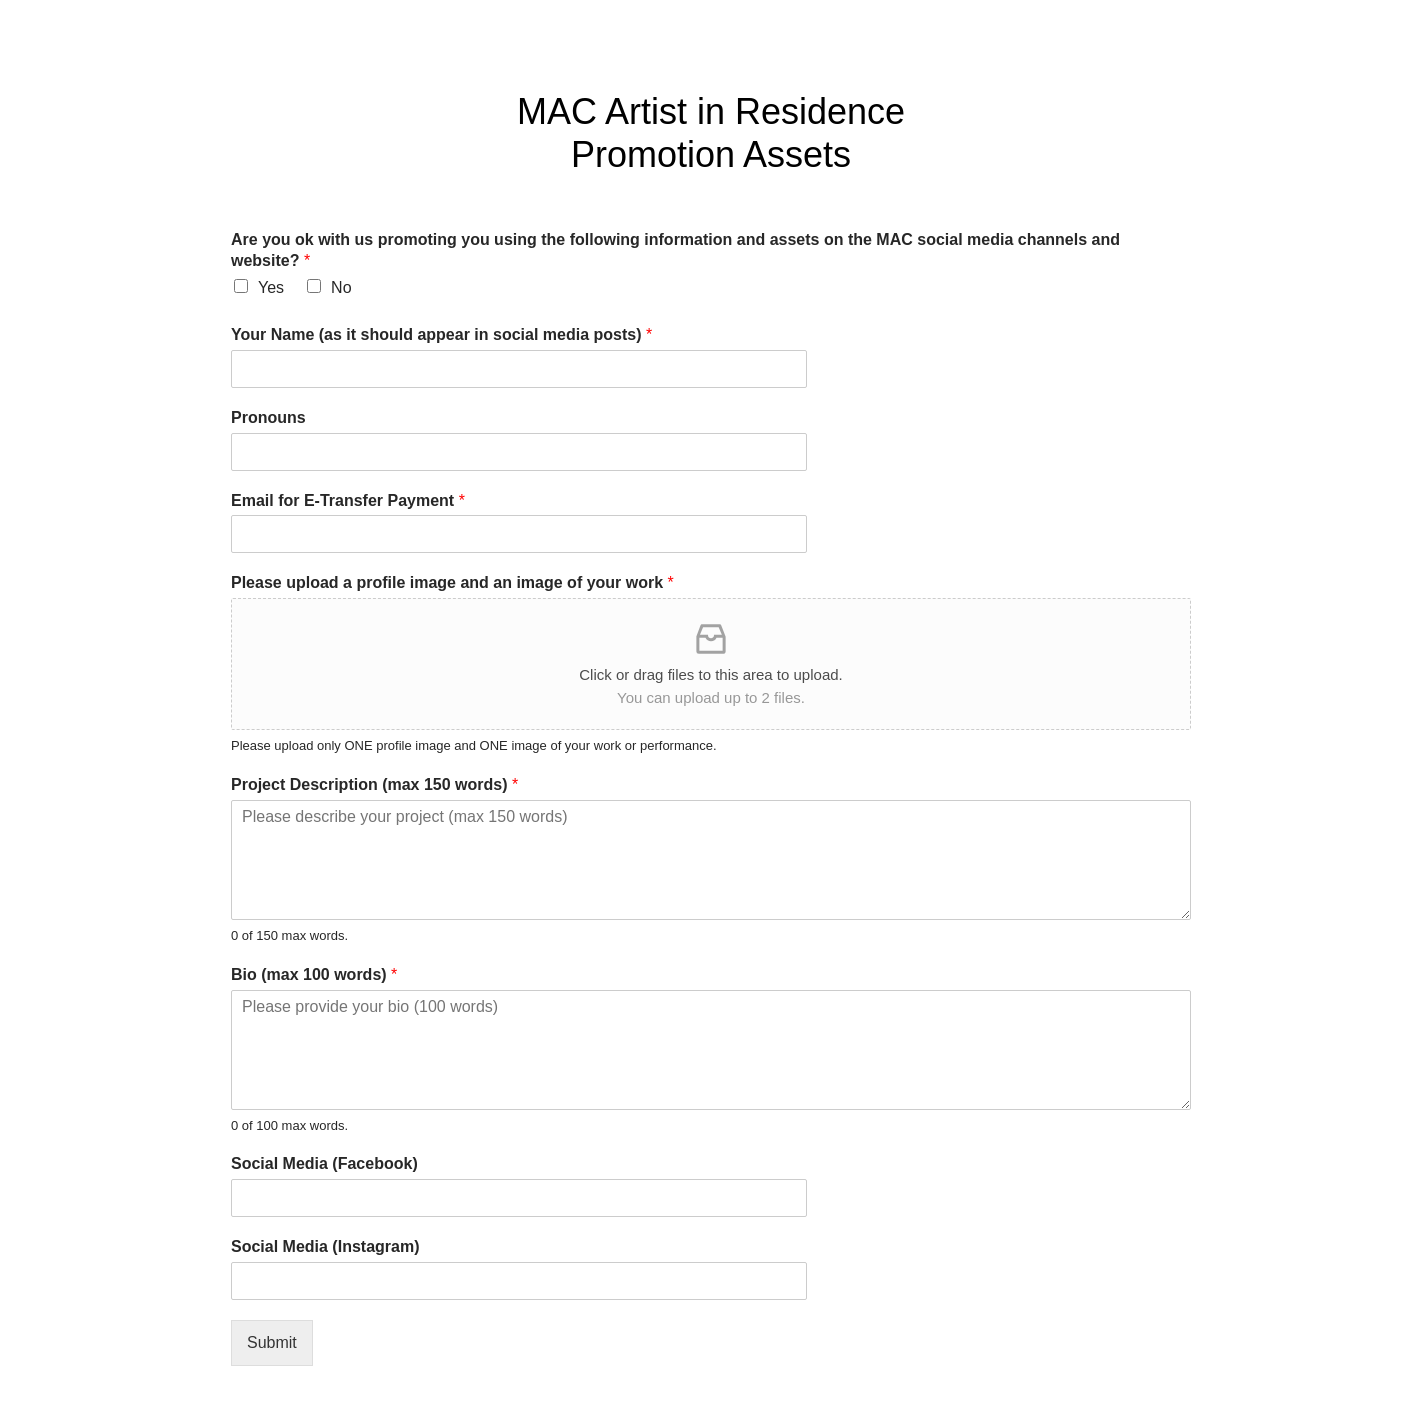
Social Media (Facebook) (324, 1163)
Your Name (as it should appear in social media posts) (441, 334)
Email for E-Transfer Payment (348, 500)
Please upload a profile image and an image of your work (452, 582)
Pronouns (268, 417)
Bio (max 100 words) (314, 974)
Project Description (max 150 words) (374, 784)
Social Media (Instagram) (325, 1246)
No (341, 287)
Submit (272, 1342)
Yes (271, 287)
